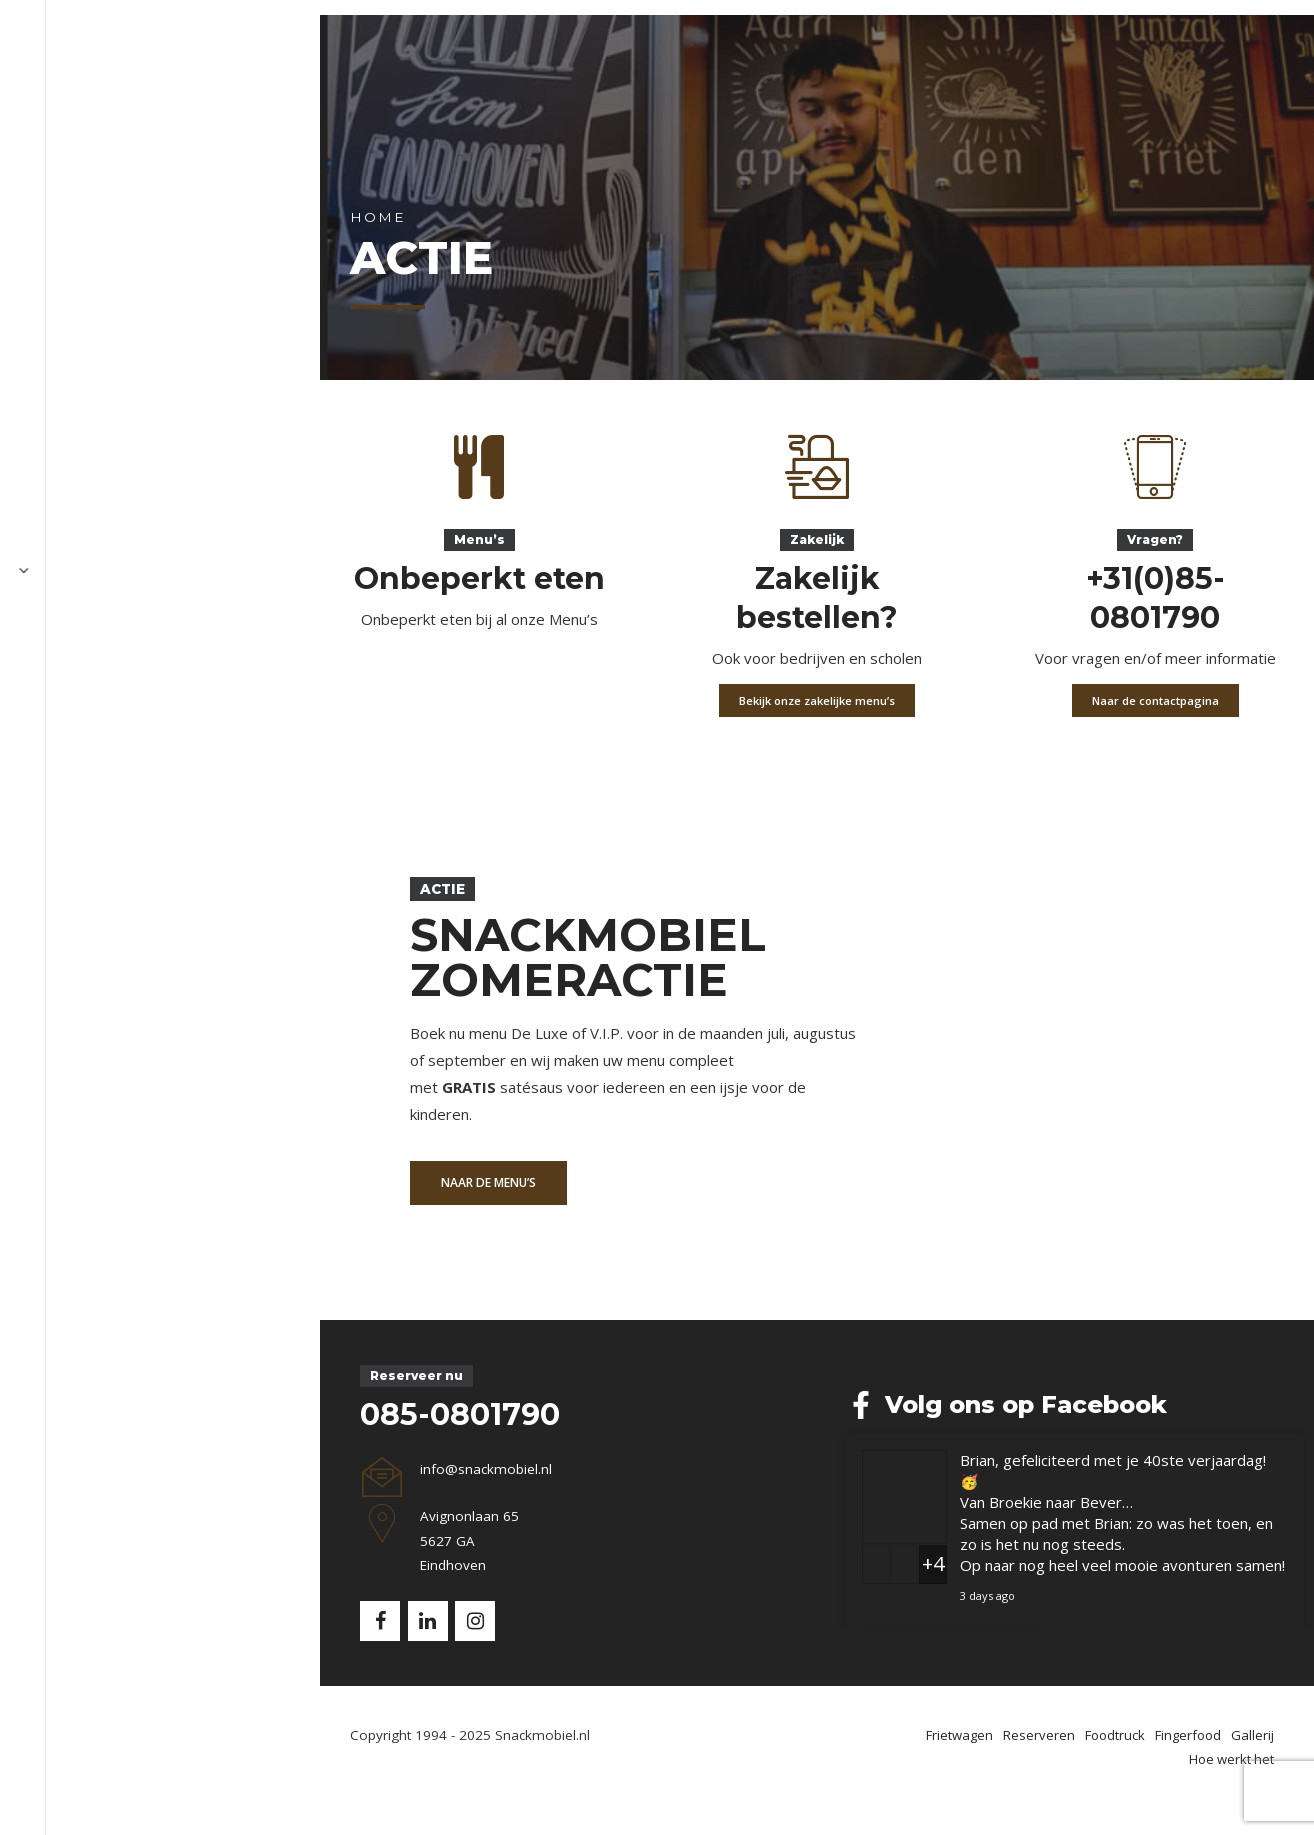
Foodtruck (495, 65)
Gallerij (718, 65)
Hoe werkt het (835, 65)
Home (114, 317)
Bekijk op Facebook (1186, 1682)
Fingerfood (612, 65)
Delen (1273, 1682)
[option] (657, 1102)
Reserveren (378, 65)
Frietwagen (257, 65)
